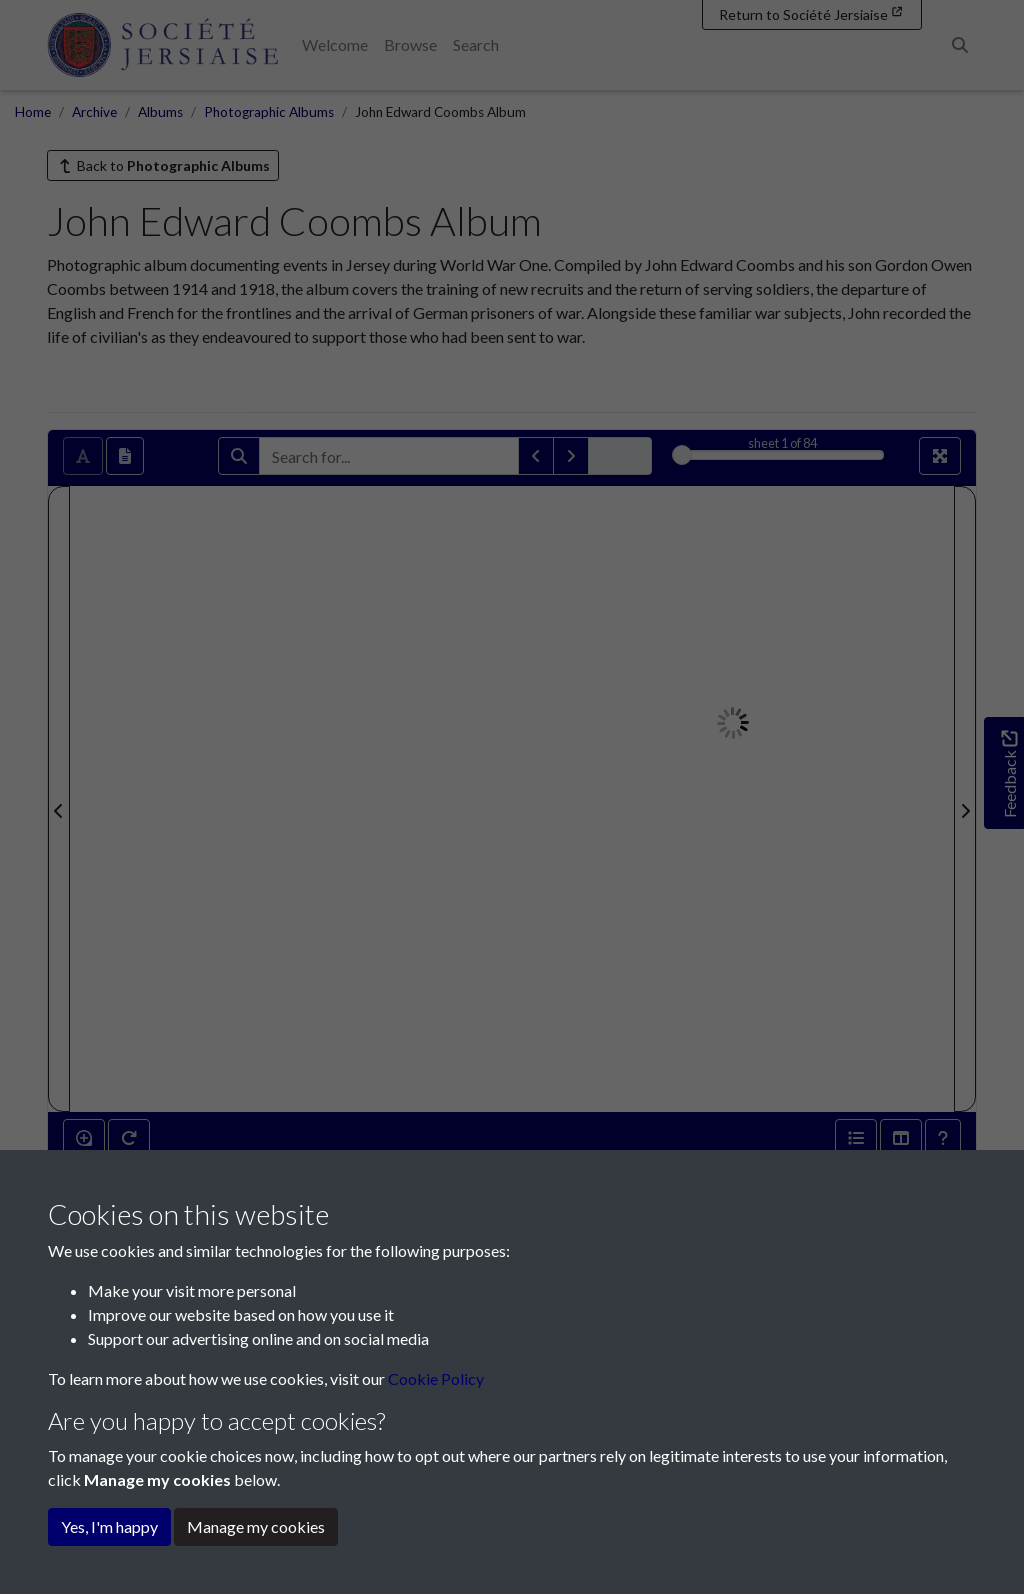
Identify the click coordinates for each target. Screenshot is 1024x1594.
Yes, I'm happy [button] (109, 1526)
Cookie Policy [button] (436, 1378)
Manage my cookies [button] (256, 1526)
